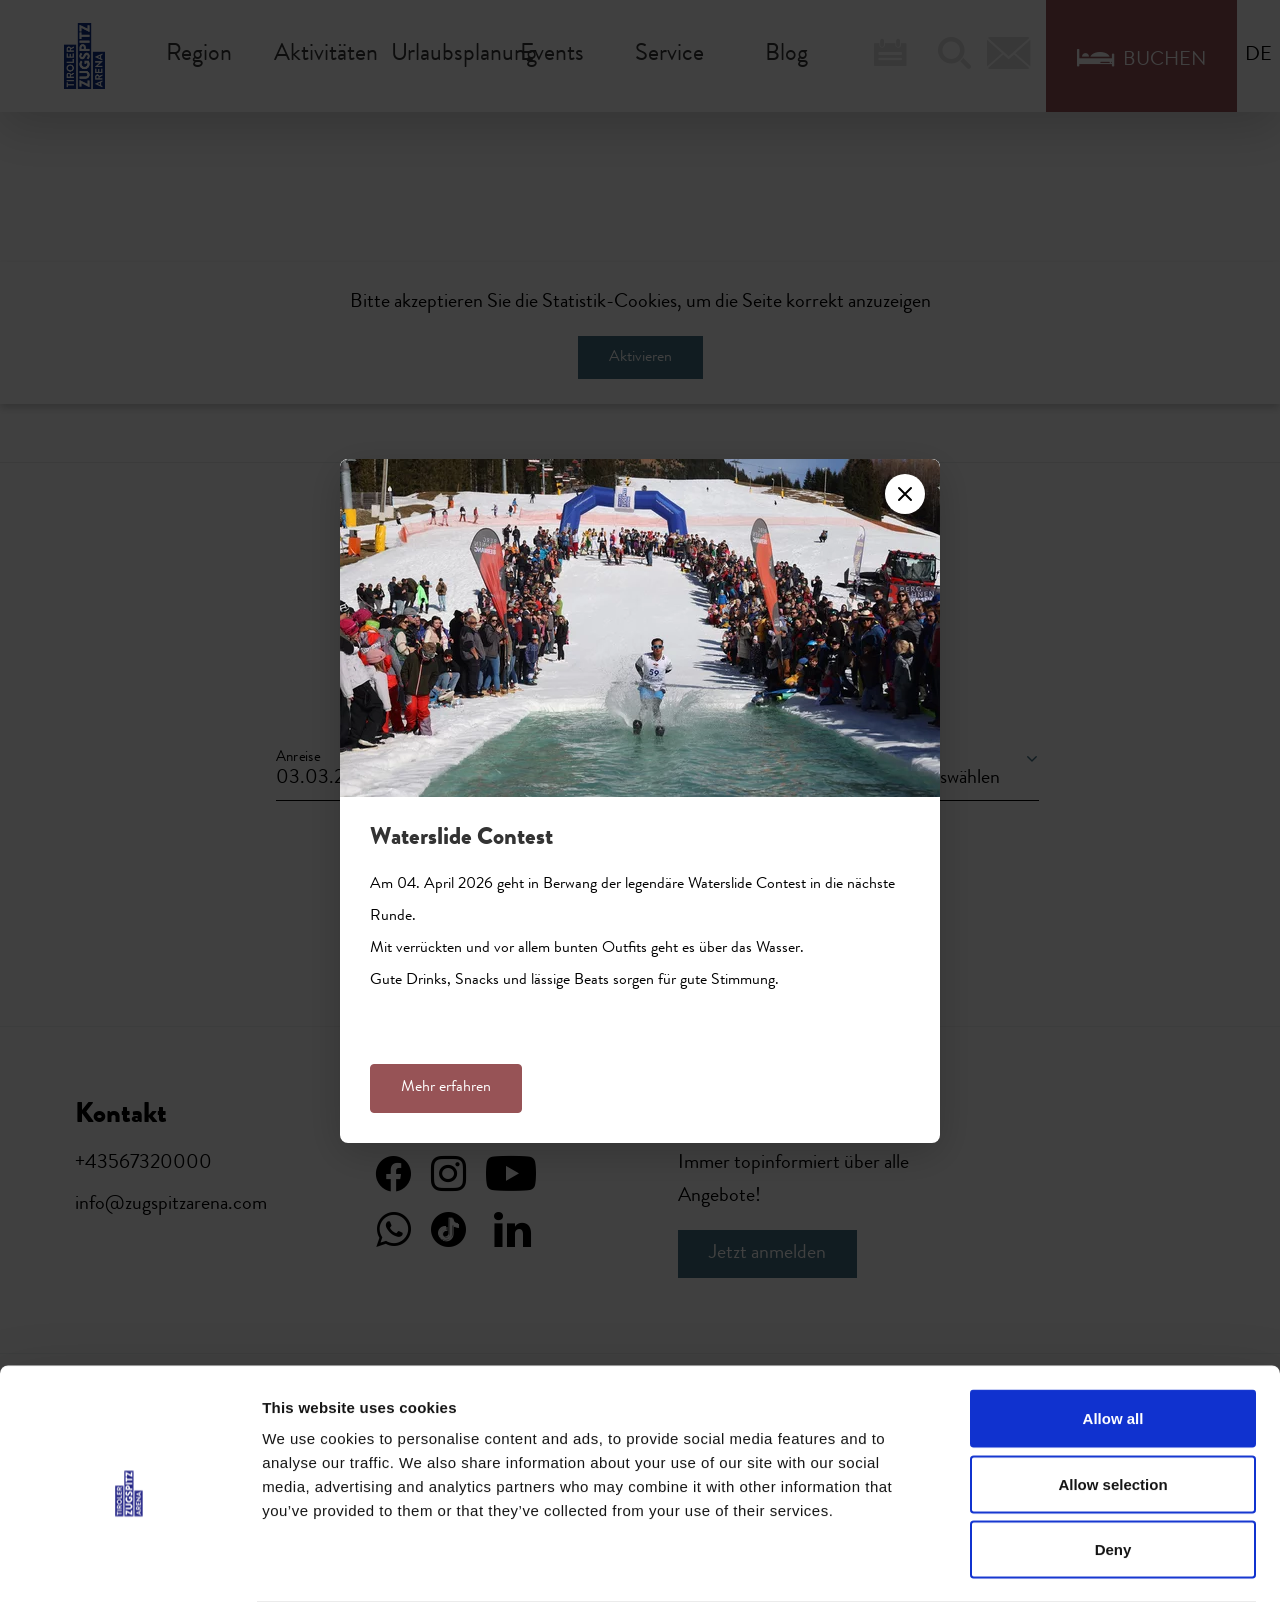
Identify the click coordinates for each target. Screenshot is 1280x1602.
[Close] (905, 494)
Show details (1049, 1562)
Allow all (1113, 1339)
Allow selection (1112, 1405)
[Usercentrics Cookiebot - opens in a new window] (129, 1563)
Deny (1113, 1470)
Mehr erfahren (446, 1088)
